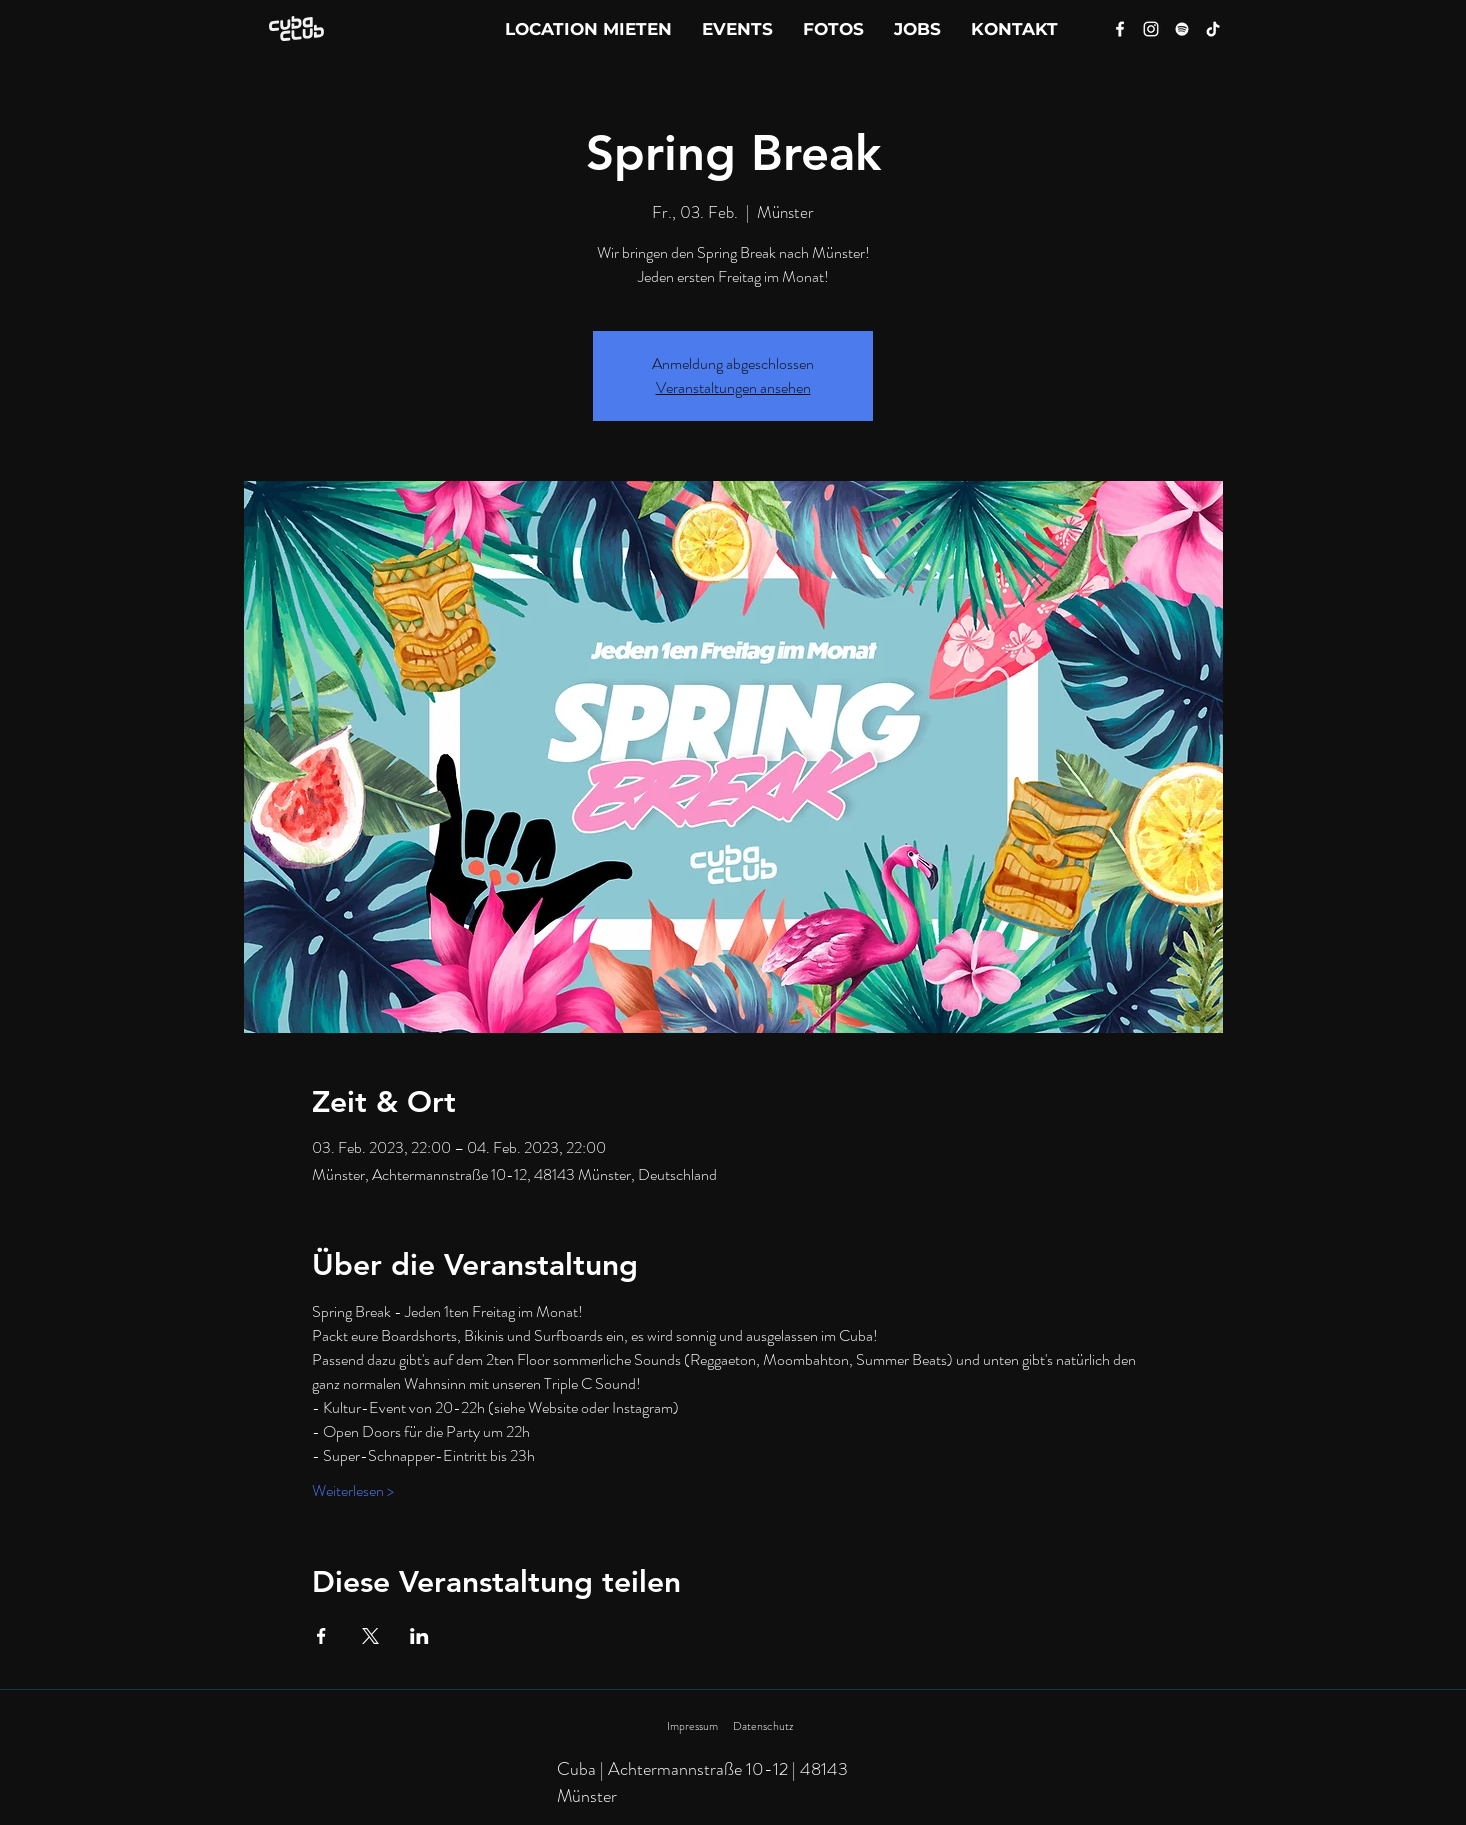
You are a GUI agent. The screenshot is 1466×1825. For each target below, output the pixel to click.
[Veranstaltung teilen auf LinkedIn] (419, 1636)
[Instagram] (1151, 29)
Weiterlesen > (353, 1491)
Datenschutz (763, 1726)
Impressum (692, 1726)
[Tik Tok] (1213, 29)
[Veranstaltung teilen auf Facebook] (321, 1636)
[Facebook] (1120, 29)
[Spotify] (1182, 29)
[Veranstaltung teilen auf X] (370, 1636)
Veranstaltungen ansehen (733, 387)
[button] (1014, 29)
